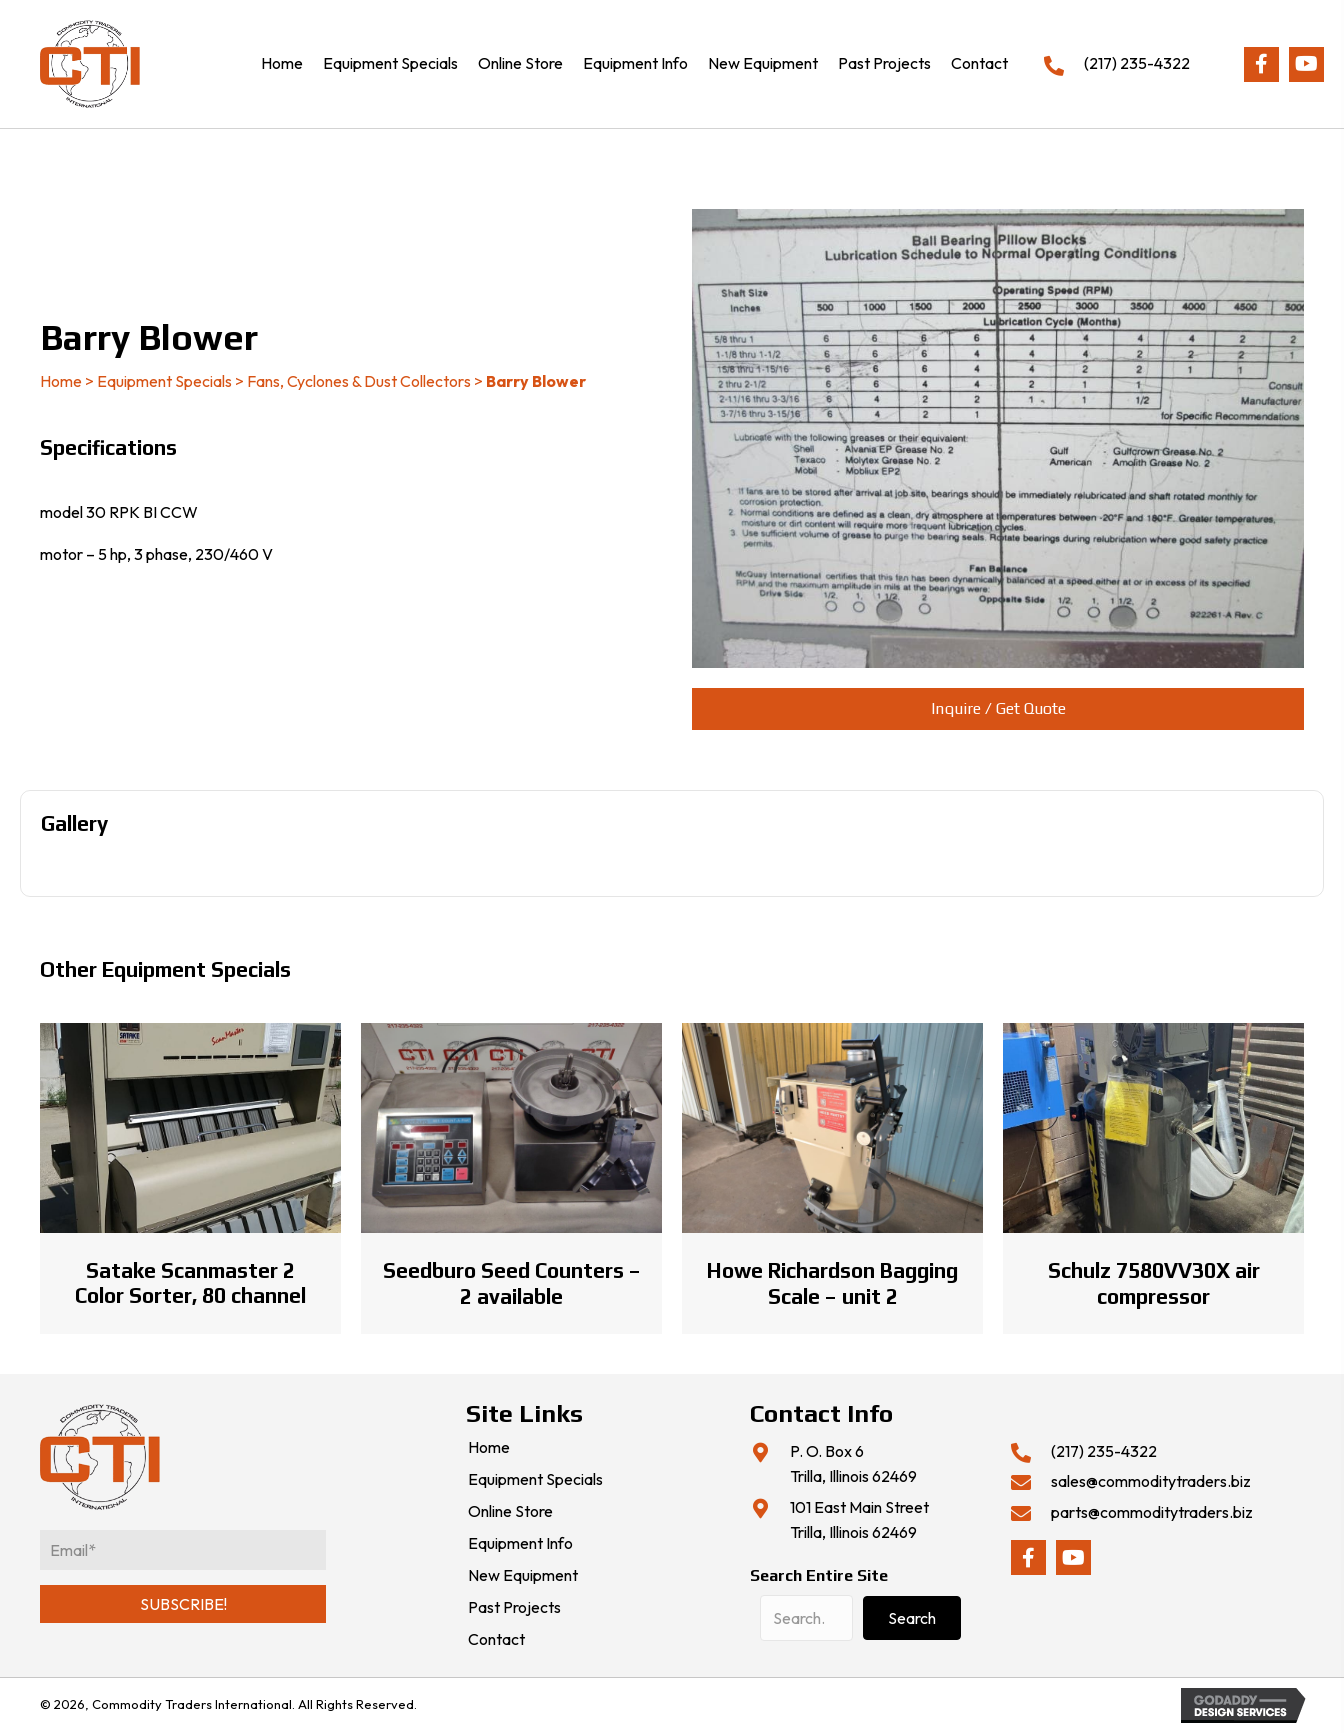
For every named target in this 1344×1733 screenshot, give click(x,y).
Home (61, 381)
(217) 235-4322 (1137, 63)
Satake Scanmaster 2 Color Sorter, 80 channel (190, 1283)
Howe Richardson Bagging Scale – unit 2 (832, 1283)
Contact (496, 1640)
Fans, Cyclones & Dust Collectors (359, 381)
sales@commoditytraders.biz (1151, 1481)
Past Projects (514, 1608)
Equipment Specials (164, 381)
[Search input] (806, 1618)
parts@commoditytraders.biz (1152, 1512)
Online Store (510, 1512)
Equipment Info (520, 1544)
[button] (1261, 64)
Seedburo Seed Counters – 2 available (512, 1283)
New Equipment (523, 1576)
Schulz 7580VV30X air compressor (1154, 1283)
